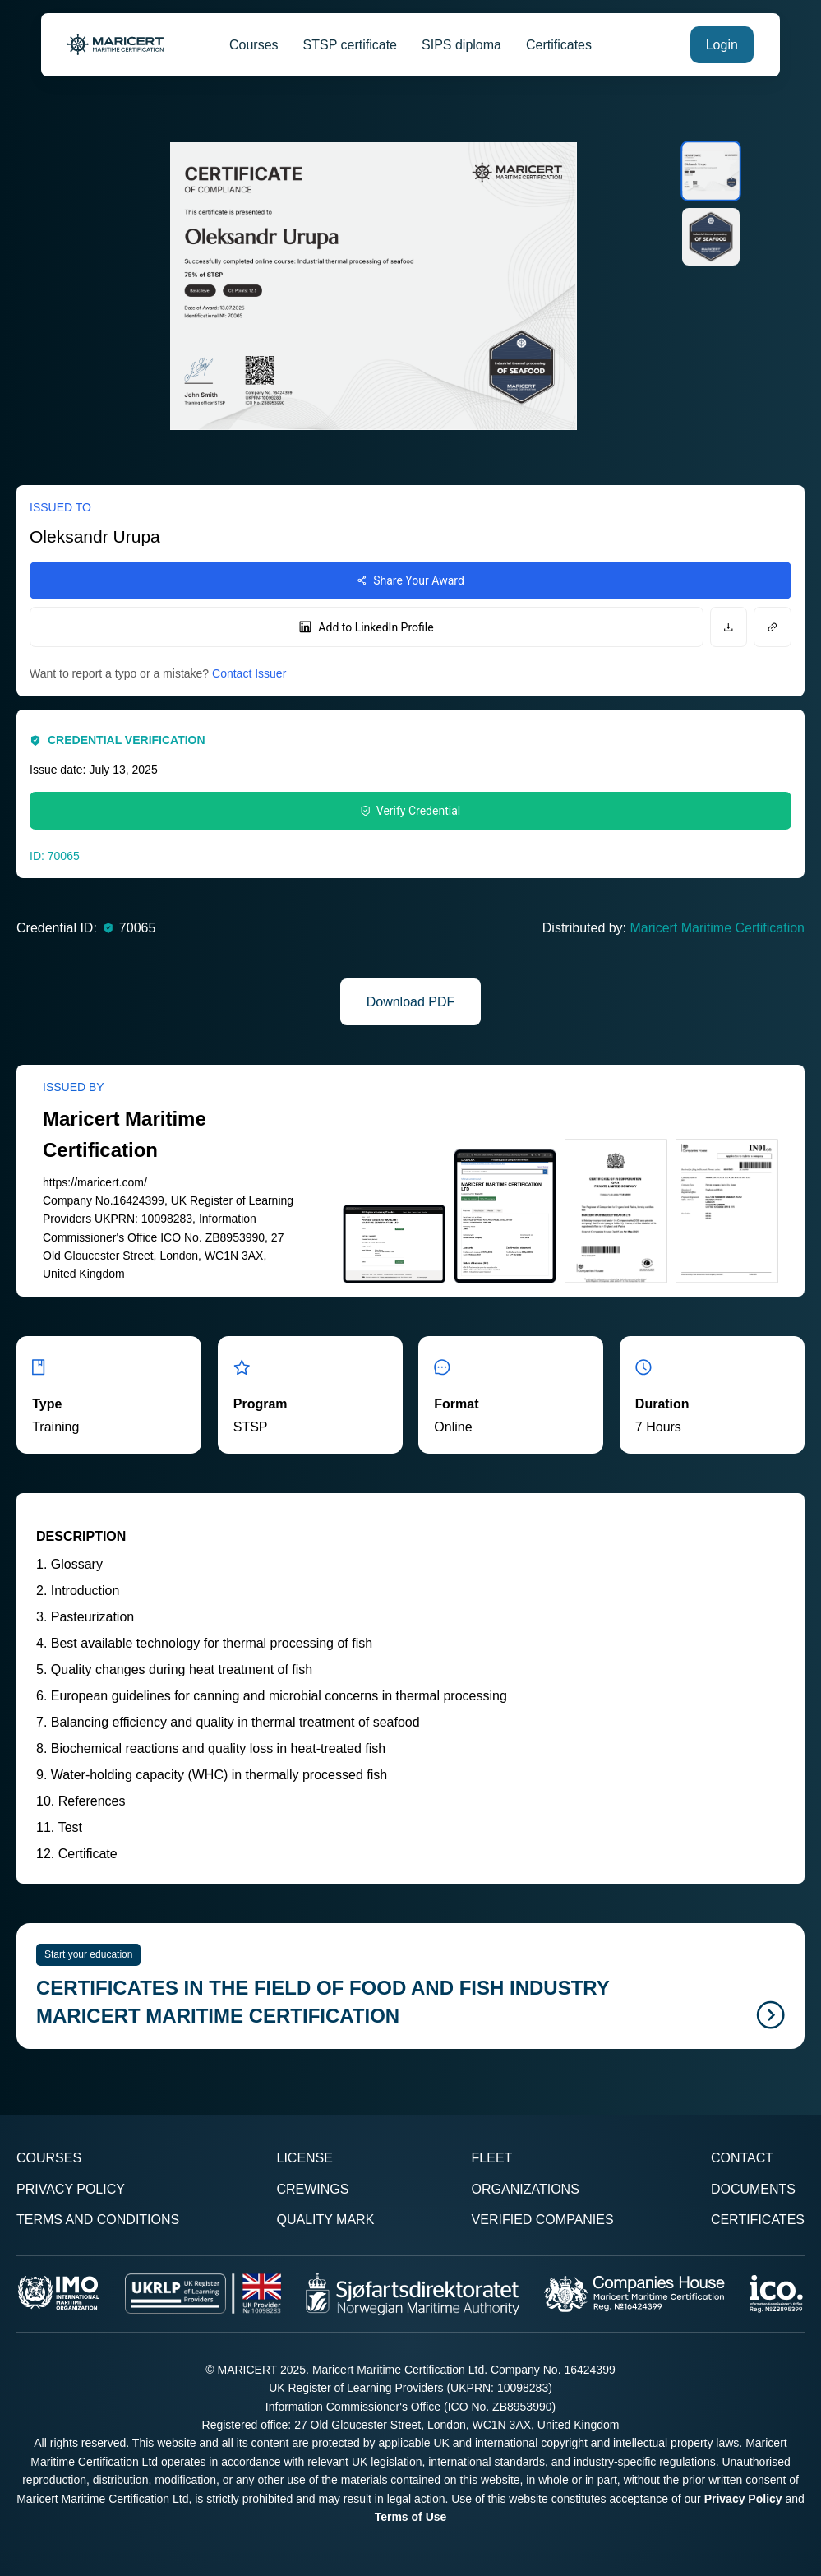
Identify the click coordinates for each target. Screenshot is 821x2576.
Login (722, 45)
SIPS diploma (461, 45)
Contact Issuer (249, 673)
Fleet (492, 2158)
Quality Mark (325, 2220)
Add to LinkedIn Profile (366, 627)
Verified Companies (543, 2220)
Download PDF (411, 1002)
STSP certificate (350, 45)
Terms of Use (411, 2516)
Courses (254, 45)
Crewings (312, 2189)
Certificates (559, 45)
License (304, 2158)
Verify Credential (410, 810)
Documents (753, 2189)
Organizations (525, 2189)
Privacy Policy (70, 2189)
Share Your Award (410, 580)
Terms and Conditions (97, 2220)
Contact (742, 2158)
